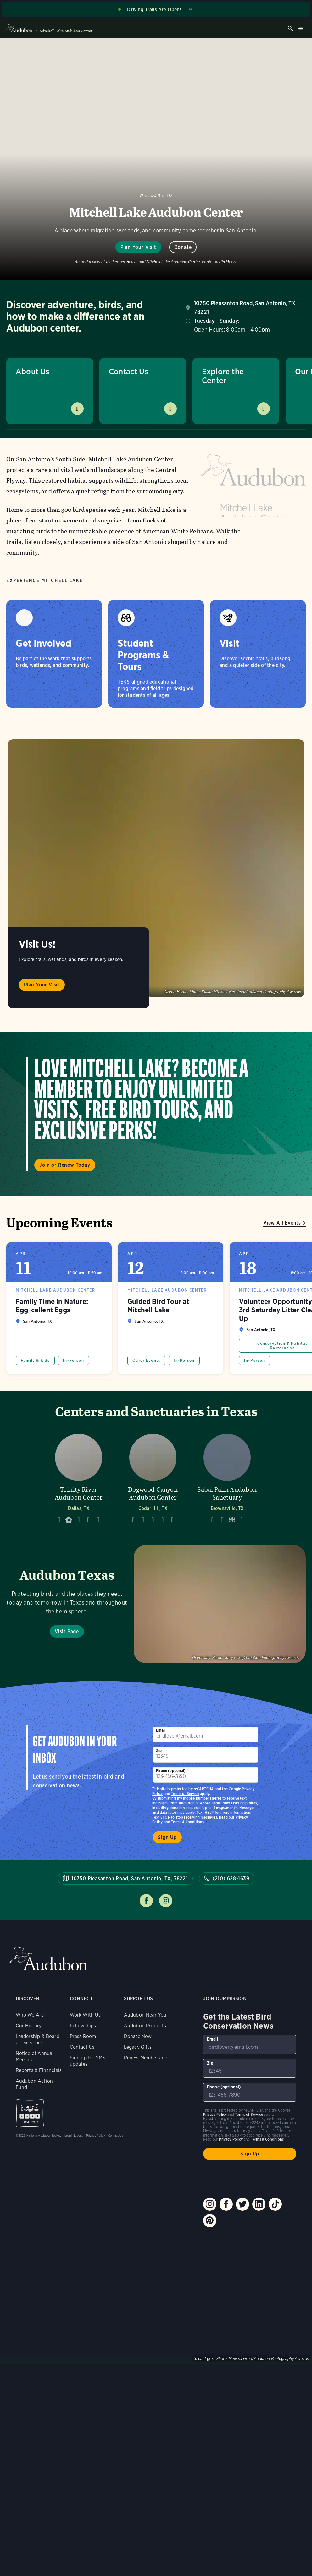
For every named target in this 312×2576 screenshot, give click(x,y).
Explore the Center (223, 375)
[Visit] (258, 654)
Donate (183, 247)
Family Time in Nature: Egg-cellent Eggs (59, 1308)
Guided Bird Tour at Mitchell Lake (170, 1308)
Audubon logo (19, 28)
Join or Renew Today (64, 1165)
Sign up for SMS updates (88, 2061)
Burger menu (301, 28)
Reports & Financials (39, 2070)
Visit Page (67, 1631)
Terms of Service (185, 1793)
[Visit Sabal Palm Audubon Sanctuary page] (227, 1477)
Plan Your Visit (138, 247)
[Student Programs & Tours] (156, 654)
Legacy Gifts (138, 2047)
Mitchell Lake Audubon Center (66, 31)
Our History (29, 2026)
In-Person (73, 1360)
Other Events (146, 1360)
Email (160, 1730)
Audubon (48, 1959)
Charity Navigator (30, 2113)
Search (290, 28)
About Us (32, 371)
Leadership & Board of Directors (37, 2039)
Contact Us (128, 371)
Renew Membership (146, 2058)
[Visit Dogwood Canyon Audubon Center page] (153, 1477)
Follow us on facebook (146, 1900)
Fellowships (83, 2026)
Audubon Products (145, 2026)
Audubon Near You (145, 2015)
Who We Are (30, 2015)
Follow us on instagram (165, 1900)
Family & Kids (35, 1360)
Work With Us (85, 2015)
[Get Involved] (54, 654)
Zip (159, 1750)
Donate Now (138, 2036)
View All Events (282, 1223)
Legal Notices (73, 2135)
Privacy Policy (95, 2135)
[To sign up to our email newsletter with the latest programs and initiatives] (205, 1734)
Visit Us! (37, 944)
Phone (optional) (171, 1770)
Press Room (83, 2036)
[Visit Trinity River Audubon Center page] (79, 1477)
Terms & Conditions (187, 1821)
